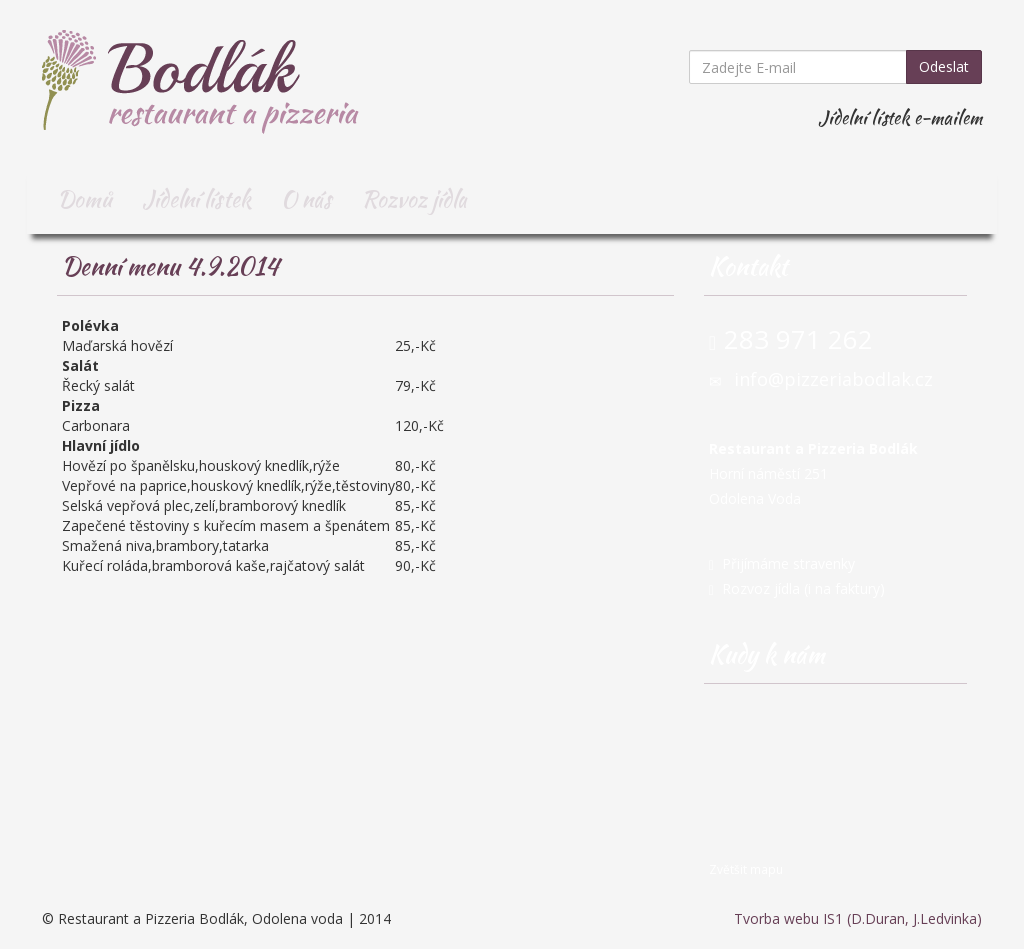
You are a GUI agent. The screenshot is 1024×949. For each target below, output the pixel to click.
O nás (306, 199)
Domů (84, 199)
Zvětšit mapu (746, 869)
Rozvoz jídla (414, 199)
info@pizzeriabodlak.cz (833, 379)
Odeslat (944, 66)
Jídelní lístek (196, 199)
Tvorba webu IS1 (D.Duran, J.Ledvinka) (858, 918)
